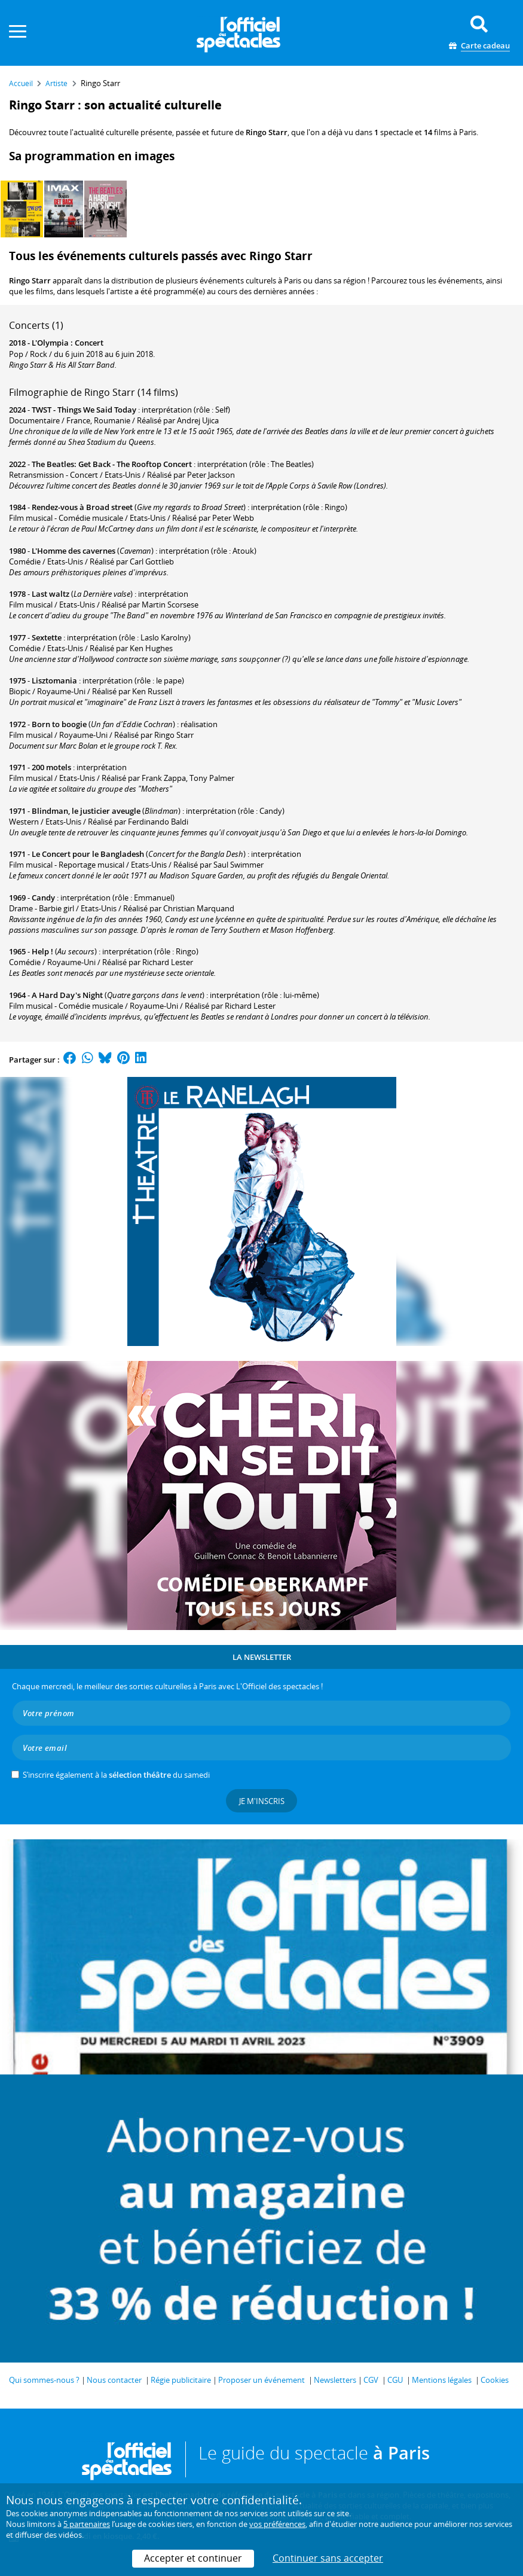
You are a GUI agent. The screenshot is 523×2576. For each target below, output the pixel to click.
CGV (370, 2379)
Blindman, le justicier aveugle (86, 810)
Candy (43, 897)
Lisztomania (54, 680)
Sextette (47, 637)
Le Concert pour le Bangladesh (88, 854)
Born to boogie (59, 724)
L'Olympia (50, 342)
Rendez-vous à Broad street (82, 507)
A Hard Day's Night (67, 995)
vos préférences (277, 2524)
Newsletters (335, 2379)
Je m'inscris (262, 1801)
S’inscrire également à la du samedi (116, 1774)
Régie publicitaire (181, 2379)
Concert (89, 342)
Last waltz (50, 593)
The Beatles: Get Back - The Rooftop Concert (112, 464)
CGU (395, 2379)
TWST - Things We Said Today (84, 409)
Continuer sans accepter (328, 2558)
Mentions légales (442, 2379)
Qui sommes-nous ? (44, 2379)
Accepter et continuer (193, 2558)
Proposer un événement (261, 2379)
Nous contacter (114, 2379)
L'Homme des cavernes (73, 550)
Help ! (42, 951)
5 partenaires (86, 2524)
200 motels (51, 767)
